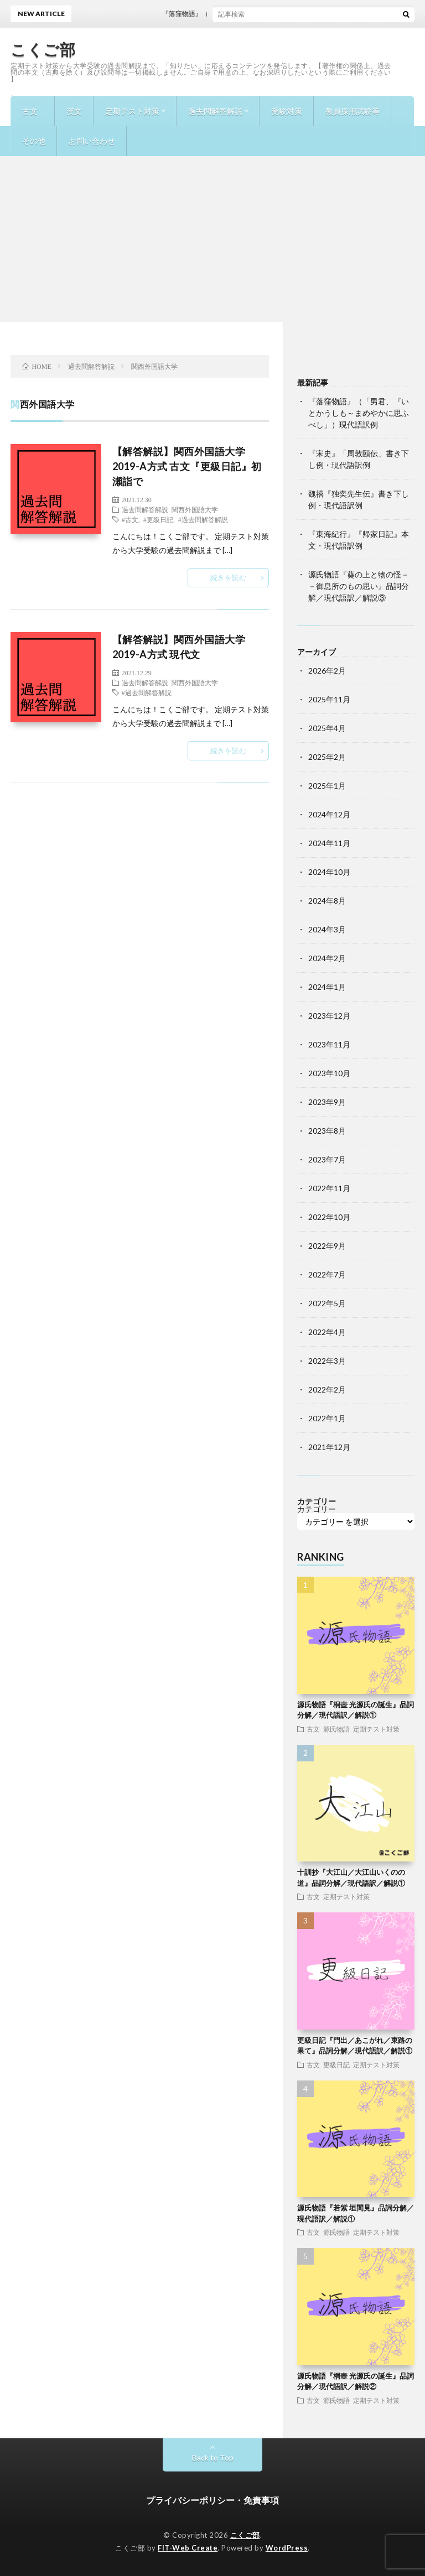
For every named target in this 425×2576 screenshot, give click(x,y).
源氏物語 (336, 1728)
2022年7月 (327, 1274)
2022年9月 (327, 1245)
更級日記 (336, 2064)
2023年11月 (329, 1044)
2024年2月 (327, 958)
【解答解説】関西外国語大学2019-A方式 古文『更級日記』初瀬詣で (187, 466)
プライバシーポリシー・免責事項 (212, 2500)
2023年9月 (327, 1102)
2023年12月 (329, 1015)
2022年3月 (327, 1360)
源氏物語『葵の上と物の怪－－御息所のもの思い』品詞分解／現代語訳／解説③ (358, 586)
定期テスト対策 (132, 111)
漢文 (74, 111)
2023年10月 (329, 1073)
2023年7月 (327, 1159)
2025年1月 (327, 785)
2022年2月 (327, 1389)
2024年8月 (327, 900)
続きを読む (228, 577)
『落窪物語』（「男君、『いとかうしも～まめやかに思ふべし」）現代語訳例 (358, 413)
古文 (30, 111)
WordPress (287, 2547)
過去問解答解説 (215, 111)
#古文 (130, 519)
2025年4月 (327, 728)
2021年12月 (329, 1447)
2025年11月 (329, 699)
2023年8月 (327, 1130)
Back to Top (213, 2457)
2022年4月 (327, 1332)
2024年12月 (329, 814)
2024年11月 (329, 843)
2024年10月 (329, 872)
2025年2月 (327, 757)
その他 (33, 140)
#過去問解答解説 (203, 519)
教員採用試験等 (352, 111)
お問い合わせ (92, 140)
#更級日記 (158, 519)
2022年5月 (327, 1303)
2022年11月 (329, 1188)
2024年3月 (327, 929)
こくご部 (43, 49)
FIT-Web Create (187, 2547)
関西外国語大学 (195, 509)
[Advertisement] (212, 238)
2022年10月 (329, 1217)
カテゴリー (316, 1509)
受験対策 (286, 111)
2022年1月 (327, 1418)
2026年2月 (327, 670)
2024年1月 (327, 987)
